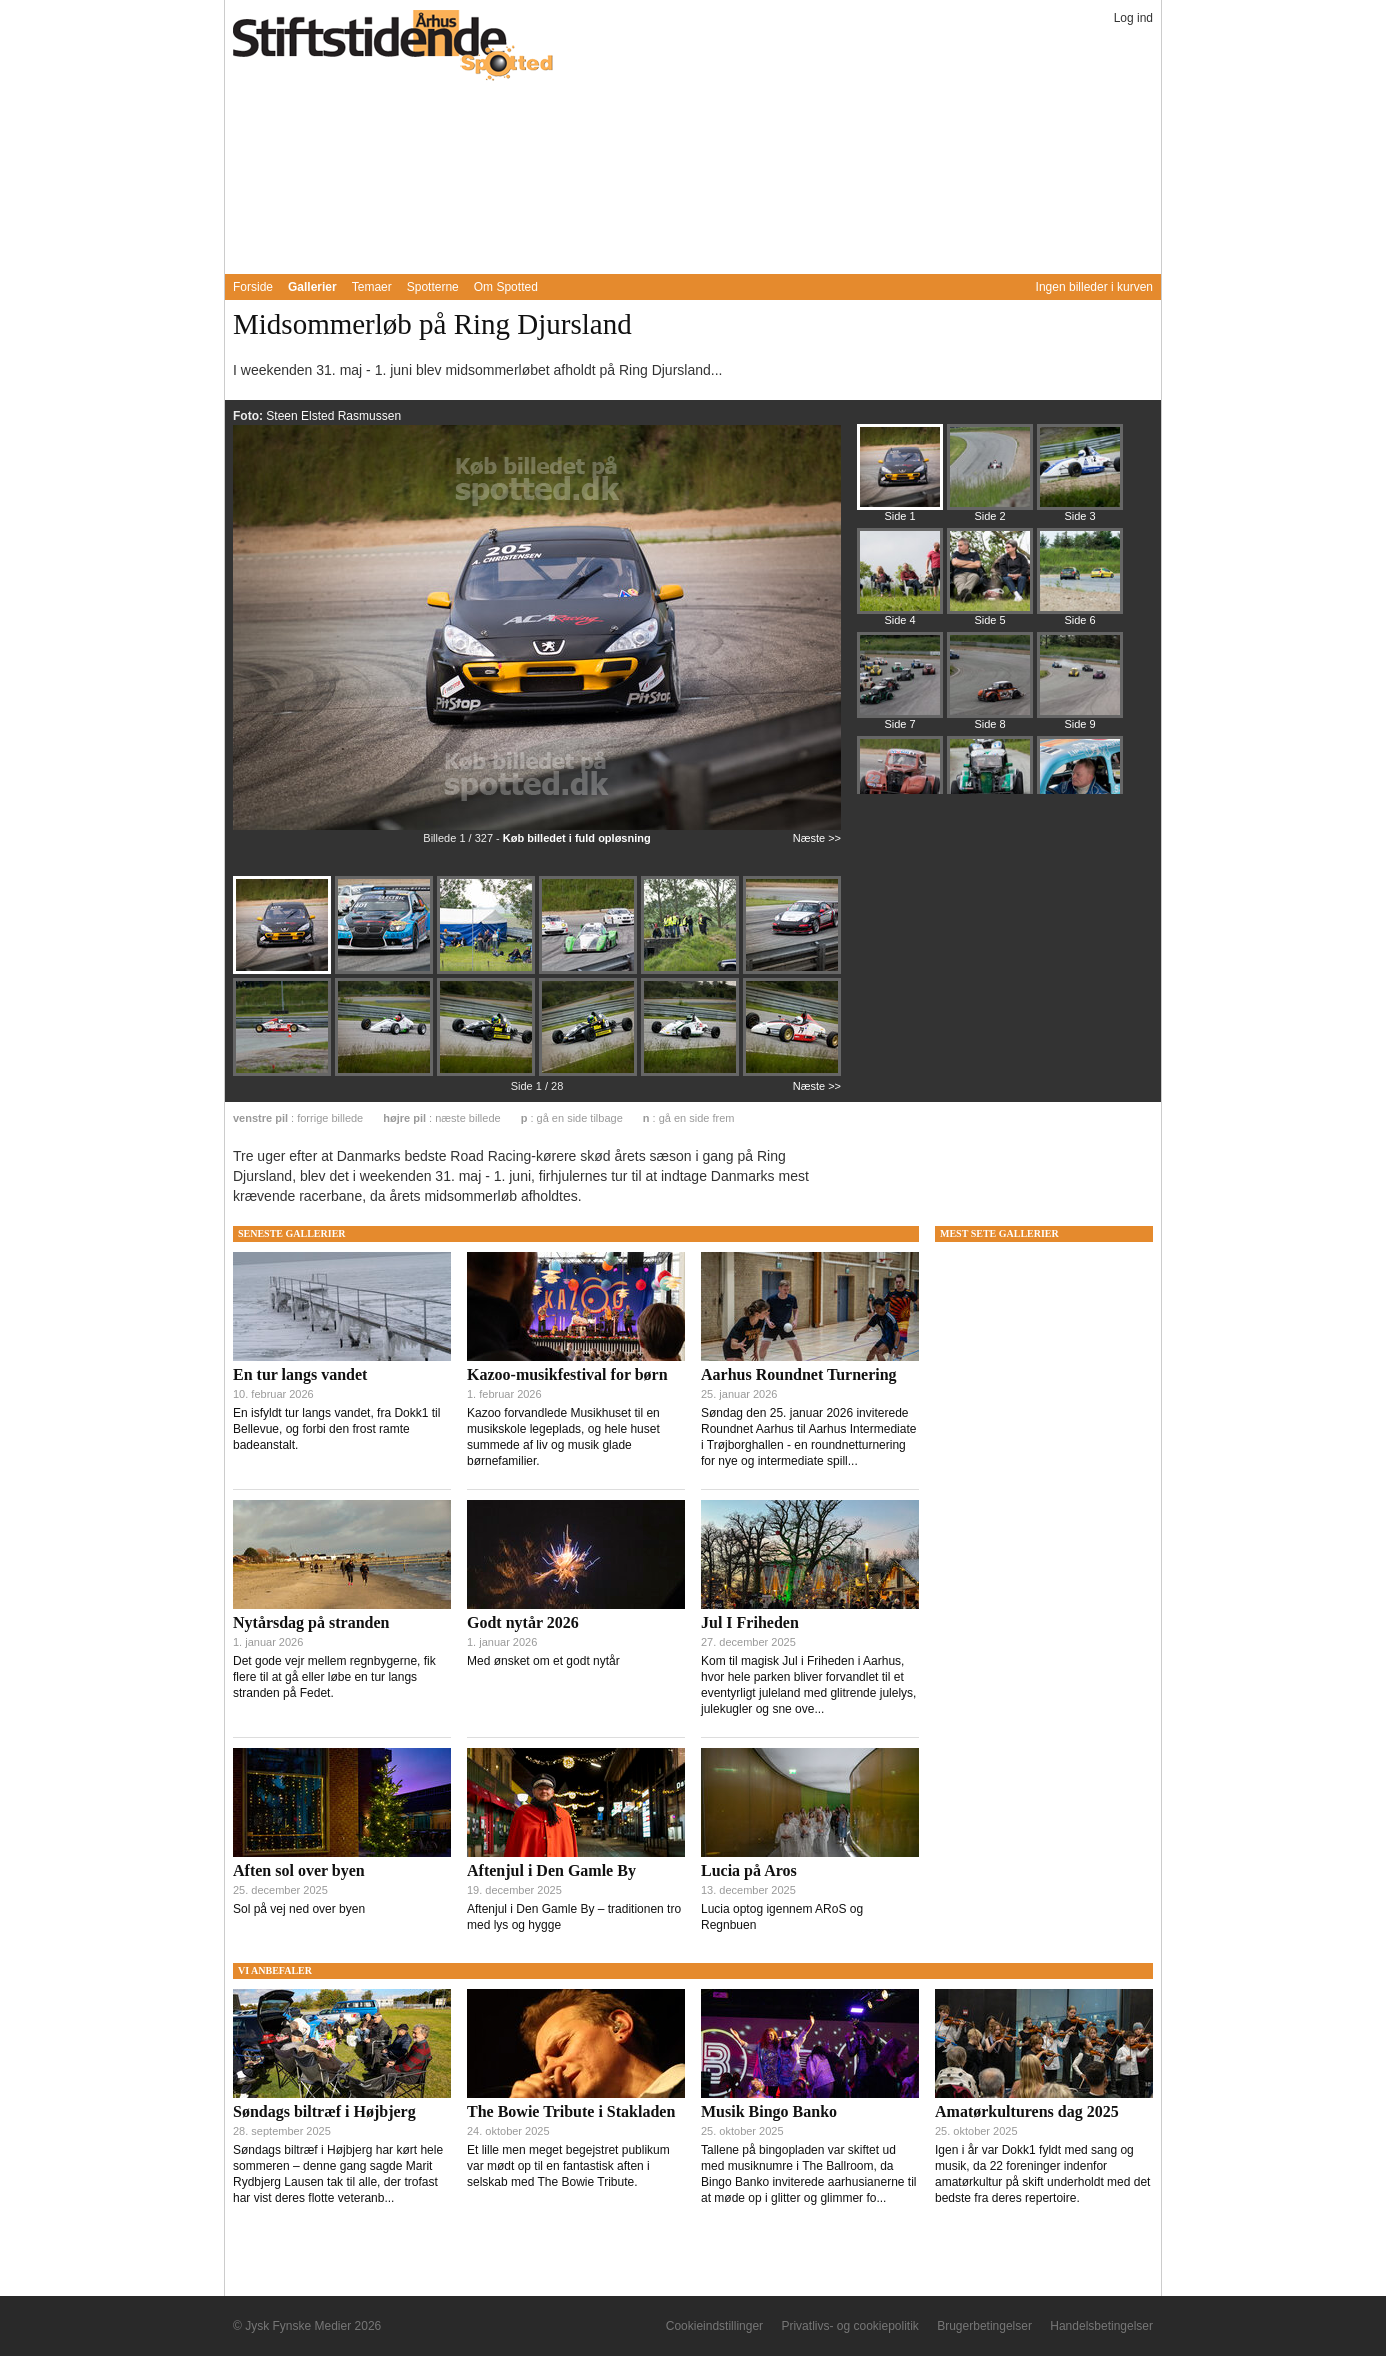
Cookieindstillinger (714, 2326)
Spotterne (433, 287)
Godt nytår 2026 (523, 1622)
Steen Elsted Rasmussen (333, 416)
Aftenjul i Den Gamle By (551, 1870)
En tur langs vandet (300, 1374)
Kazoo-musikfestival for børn (567, 1374)
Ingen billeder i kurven (1094, 287)
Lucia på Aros (749, 1870)
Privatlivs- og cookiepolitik (849, 2326)
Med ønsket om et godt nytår (543, 1661)
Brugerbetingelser (984, 2326)
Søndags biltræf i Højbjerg (324, 2111)
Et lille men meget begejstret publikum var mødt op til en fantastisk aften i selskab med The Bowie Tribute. (568, 2166)
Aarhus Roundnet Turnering (799, 1374)
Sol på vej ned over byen (299, 1909)
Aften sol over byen (299, 1870)
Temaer (372, 287)
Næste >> (817, 838)
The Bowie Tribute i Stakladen (571, 2111)
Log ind (1133, 18)
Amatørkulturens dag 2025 (1027, 2111)
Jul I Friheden (750, 1622)
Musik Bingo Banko (769, 2111)
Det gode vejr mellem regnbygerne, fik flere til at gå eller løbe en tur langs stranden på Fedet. (334, 1677)
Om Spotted (506, 287)
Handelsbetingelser (1101, 2326)
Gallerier (312, 287)
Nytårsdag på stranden (311, 1622)
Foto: (249, 416)
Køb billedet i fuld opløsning (577, 838)
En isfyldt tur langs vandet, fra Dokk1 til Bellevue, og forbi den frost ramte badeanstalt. (336, 1429)
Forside (253, 287)
